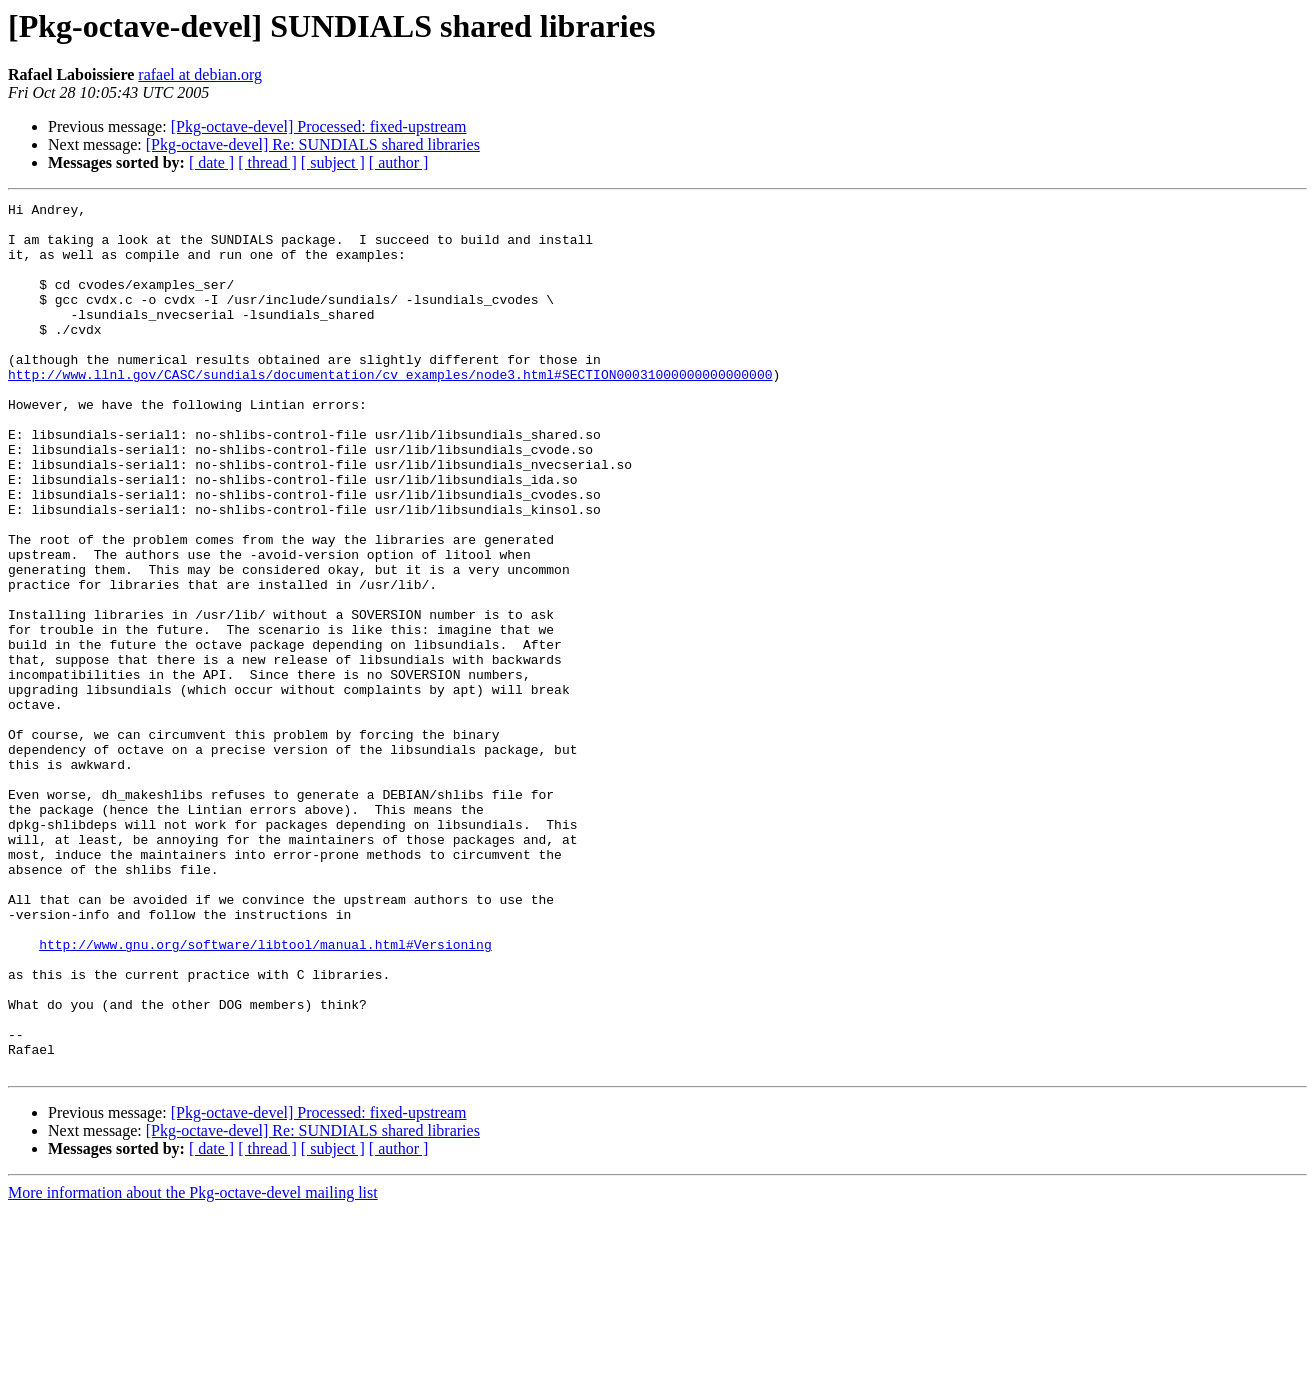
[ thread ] (267, 162)
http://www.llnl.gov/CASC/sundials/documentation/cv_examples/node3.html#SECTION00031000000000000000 (390, 410)
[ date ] (211, 162)
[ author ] (399, 162)
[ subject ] (333, 162)
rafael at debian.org (200, 74)
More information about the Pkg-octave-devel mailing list (193, 1366)
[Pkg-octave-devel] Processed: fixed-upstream (319, 126)
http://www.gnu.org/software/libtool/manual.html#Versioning (265, 1094)
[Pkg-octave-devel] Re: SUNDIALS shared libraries (313, 144)
